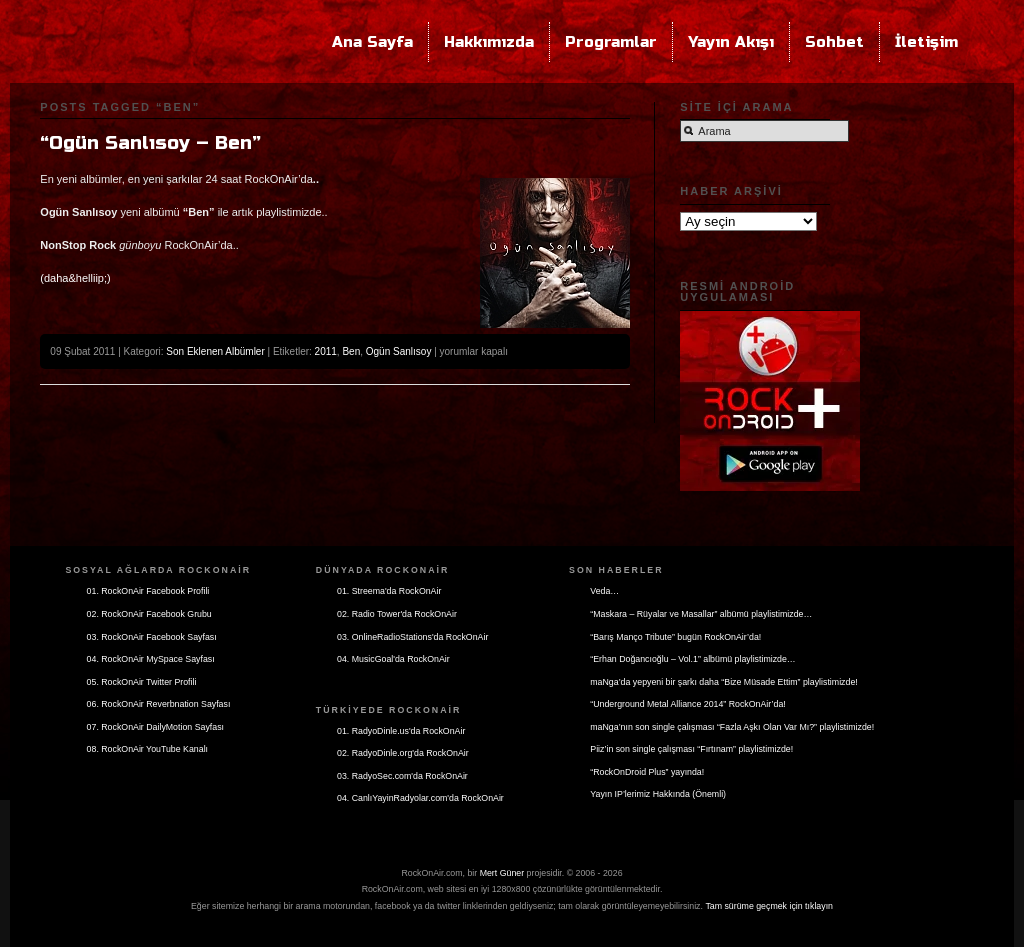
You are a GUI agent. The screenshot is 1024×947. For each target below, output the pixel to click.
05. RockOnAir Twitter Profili (142, 682)
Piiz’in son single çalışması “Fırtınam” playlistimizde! (691, 749)
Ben (351, 351)
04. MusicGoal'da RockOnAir (393, 659)
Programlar (611, 42)
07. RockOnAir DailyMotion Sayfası (155, 727)
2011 (326, 351)
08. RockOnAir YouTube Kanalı (147, 749)
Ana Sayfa (372, 42)
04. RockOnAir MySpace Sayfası (151, 659)
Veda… (604, 591)
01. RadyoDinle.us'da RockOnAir (401, 731)
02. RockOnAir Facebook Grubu (149, 614)
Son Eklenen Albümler (215, 351)
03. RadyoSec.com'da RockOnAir (402, 776)
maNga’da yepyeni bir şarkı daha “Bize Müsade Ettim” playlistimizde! (723, 682)
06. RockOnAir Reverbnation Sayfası (159, 704)
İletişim (926, 42)
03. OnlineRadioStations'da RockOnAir (412, 637)
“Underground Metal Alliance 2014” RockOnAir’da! (687, 704)
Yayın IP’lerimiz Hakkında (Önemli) (658, 794)
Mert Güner (502, 873)
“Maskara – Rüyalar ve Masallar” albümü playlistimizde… (701, 614)
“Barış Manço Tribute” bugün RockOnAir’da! (675, 637)
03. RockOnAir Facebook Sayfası (152, 637)
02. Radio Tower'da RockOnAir (397, 614)
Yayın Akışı (731, 42)
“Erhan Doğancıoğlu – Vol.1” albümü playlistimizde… (692, 659)
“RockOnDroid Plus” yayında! (647, 772)
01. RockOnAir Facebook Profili (148, 591)
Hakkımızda (489, 42)
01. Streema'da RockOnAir (389, 591)
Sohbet (834, 42)
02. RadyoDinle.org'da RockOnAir (403, 753)
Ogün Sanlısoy (399, 351)
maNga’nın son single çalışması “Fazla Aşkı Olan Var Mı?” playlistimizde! (732, 727)
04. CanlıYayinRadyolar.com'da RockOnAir (420, 798)
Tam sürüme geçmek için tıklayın (769, 906)
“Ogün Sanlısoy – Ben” (150, 143)
